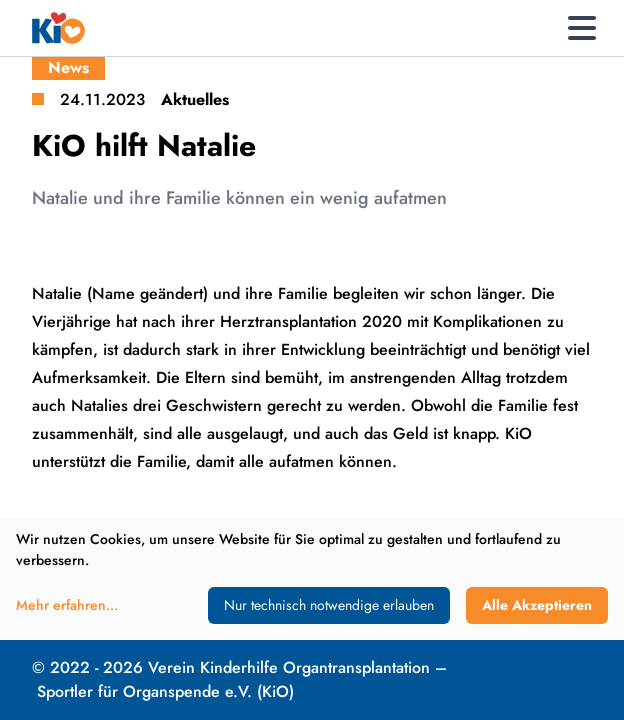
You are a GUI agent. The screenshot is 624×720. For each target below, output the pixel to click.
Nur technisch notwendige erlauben (329, 605)
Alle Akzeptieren (537, 605)
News (68, 67)
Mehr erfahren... (67, 605)
